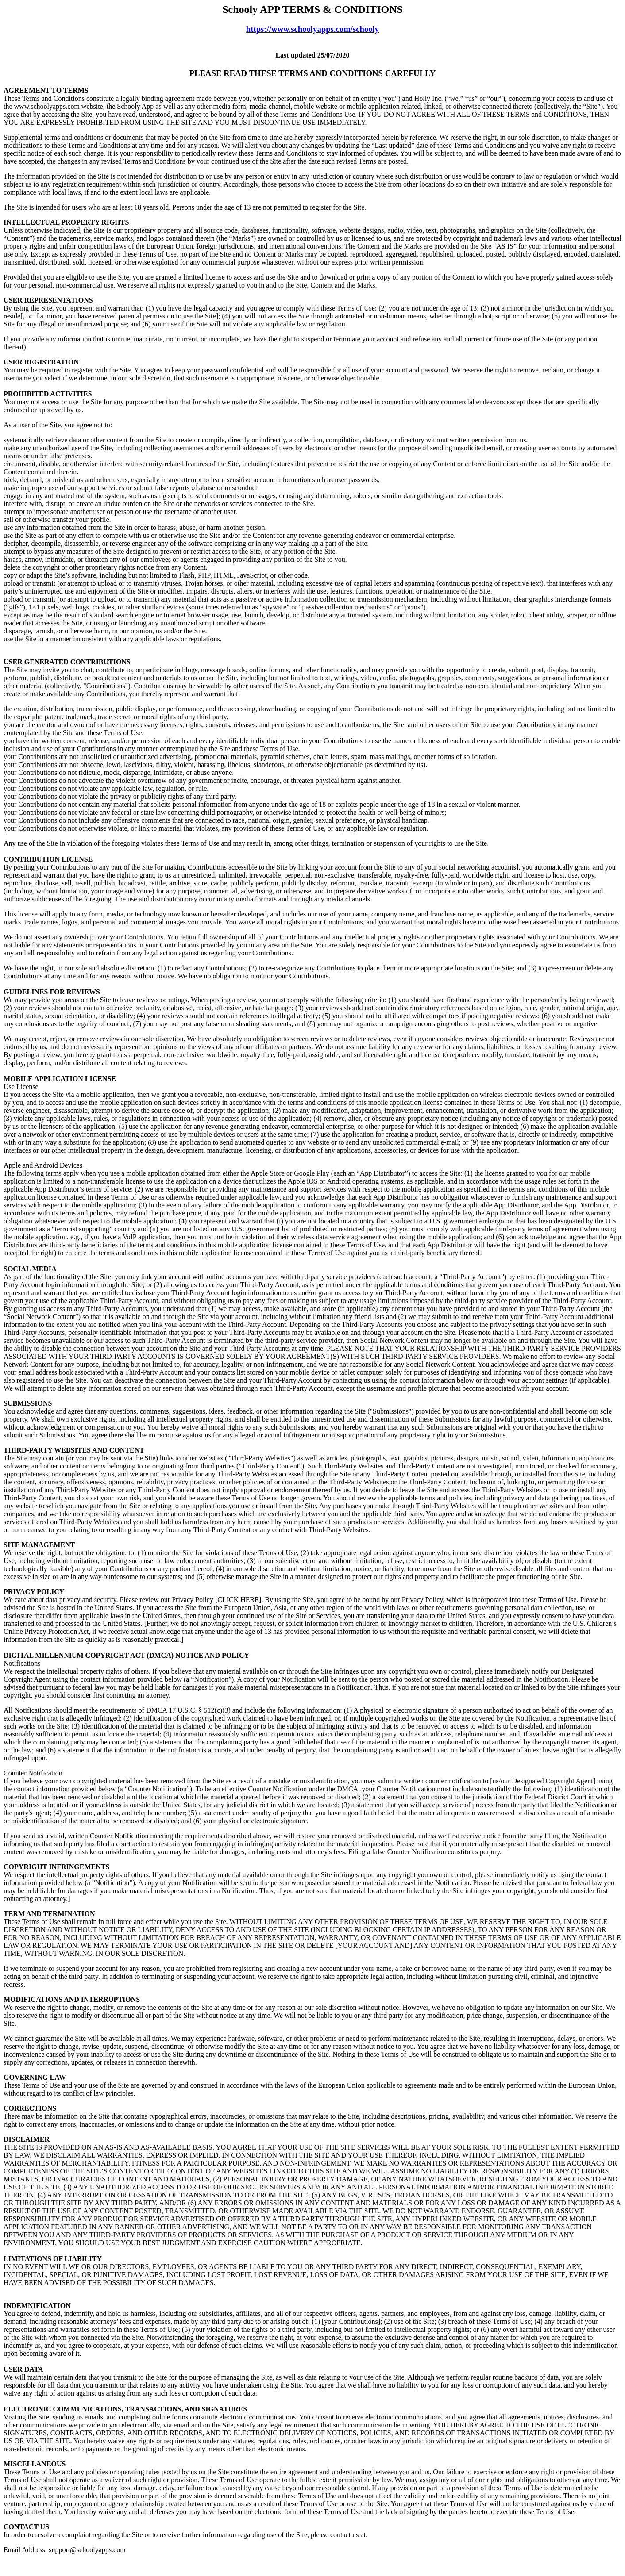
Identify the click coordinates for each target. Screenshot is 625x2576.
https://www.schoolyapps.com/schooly (312, 29)
